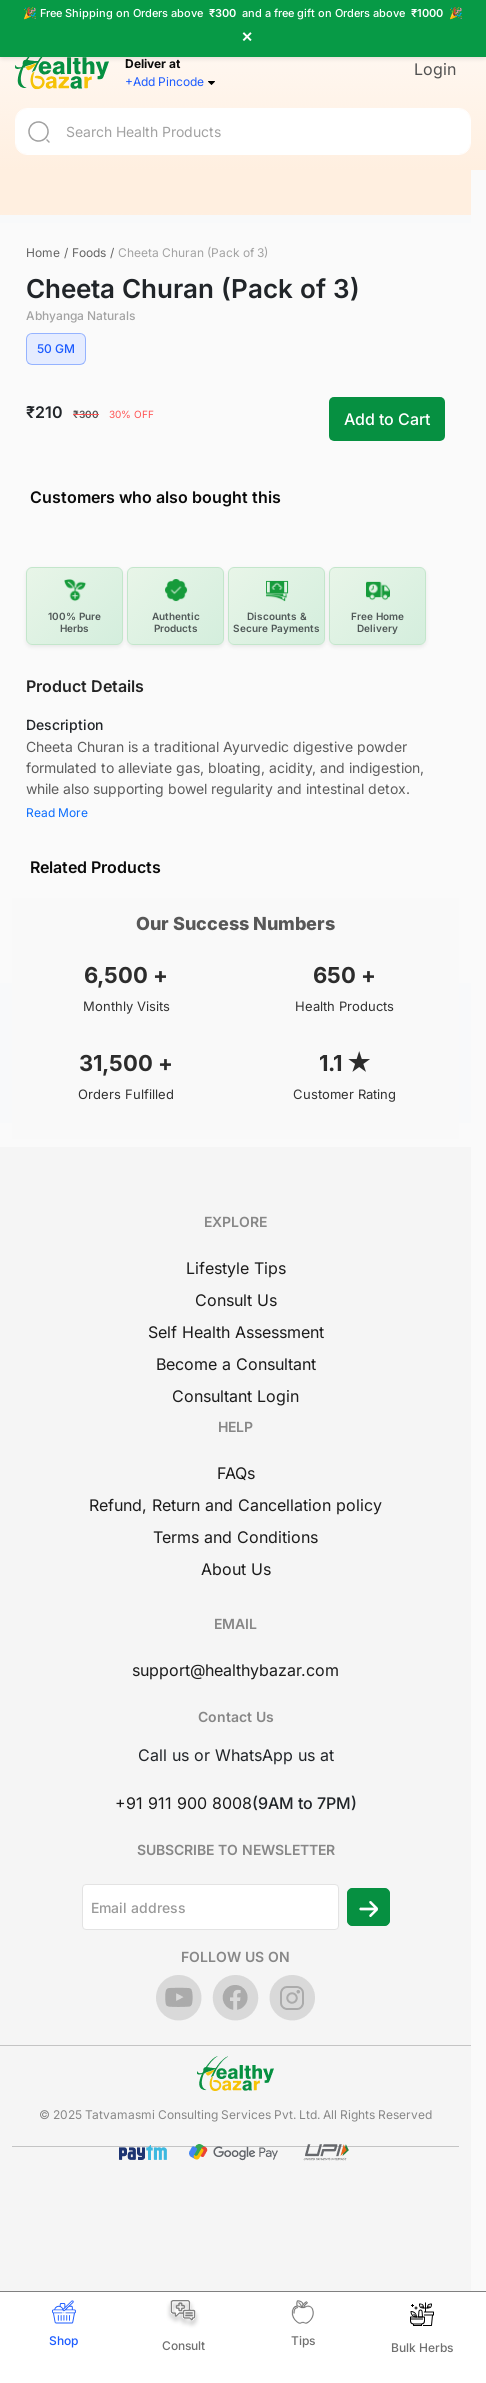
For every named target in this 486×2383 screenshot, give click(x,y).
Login (435, 57)
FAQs (236, 1473)
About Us (236, 1569)
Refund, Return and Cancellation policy (235, 1505)
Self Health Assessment (236, 1332)
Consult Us (236, 1300)
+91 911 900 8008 (183, 1803)
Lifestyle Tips (236, 1268)
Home (43, 252)
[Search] (243, 119)
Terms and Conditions (235, 1537)
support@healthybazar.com (235, 1670)
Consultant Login (235, 1396)
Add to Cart (387, 419)
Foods (89, 252)
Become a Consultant (236, 1364)
